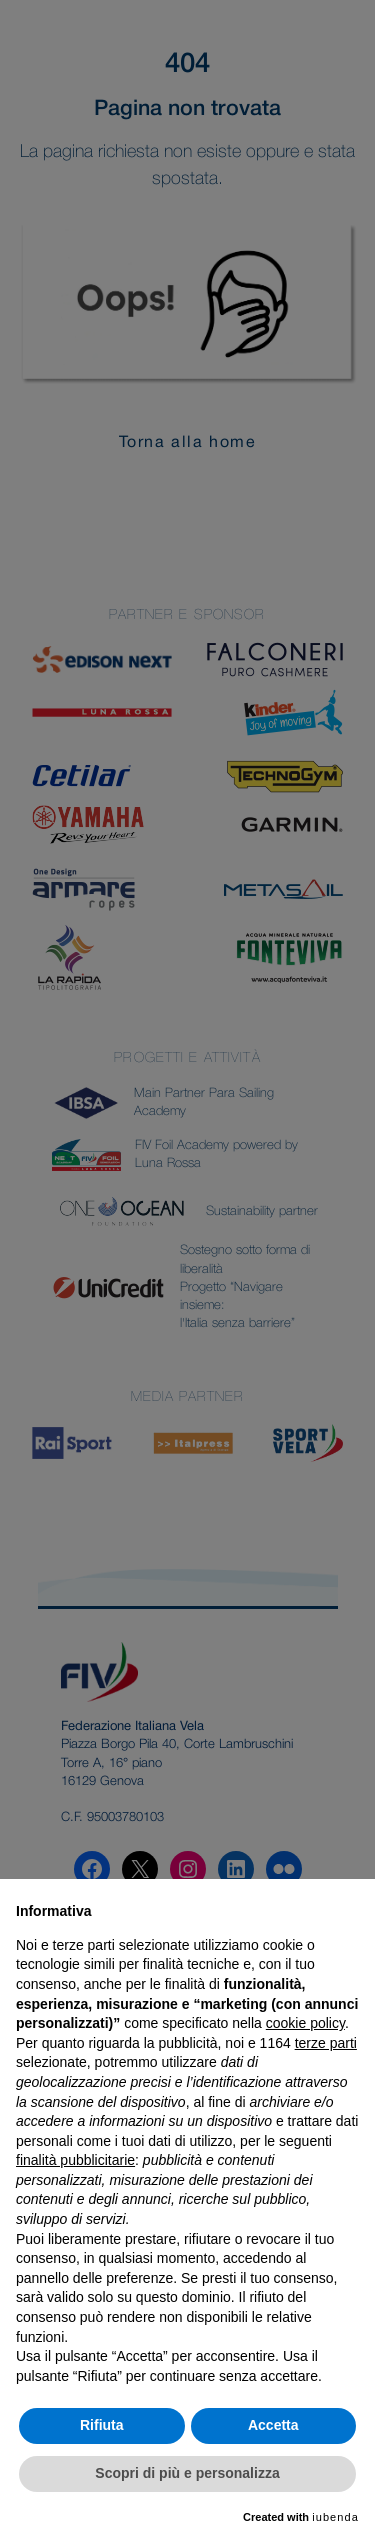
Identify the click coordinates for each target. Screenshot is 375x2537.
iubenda (335, 2517)
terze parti (326, 2043)
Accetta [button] (273, 2425)
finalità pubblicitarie (75, 2160)
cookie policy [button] (305, 2023)
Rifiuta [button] (102, 2425)
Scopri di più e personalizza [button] (187, 2473)
